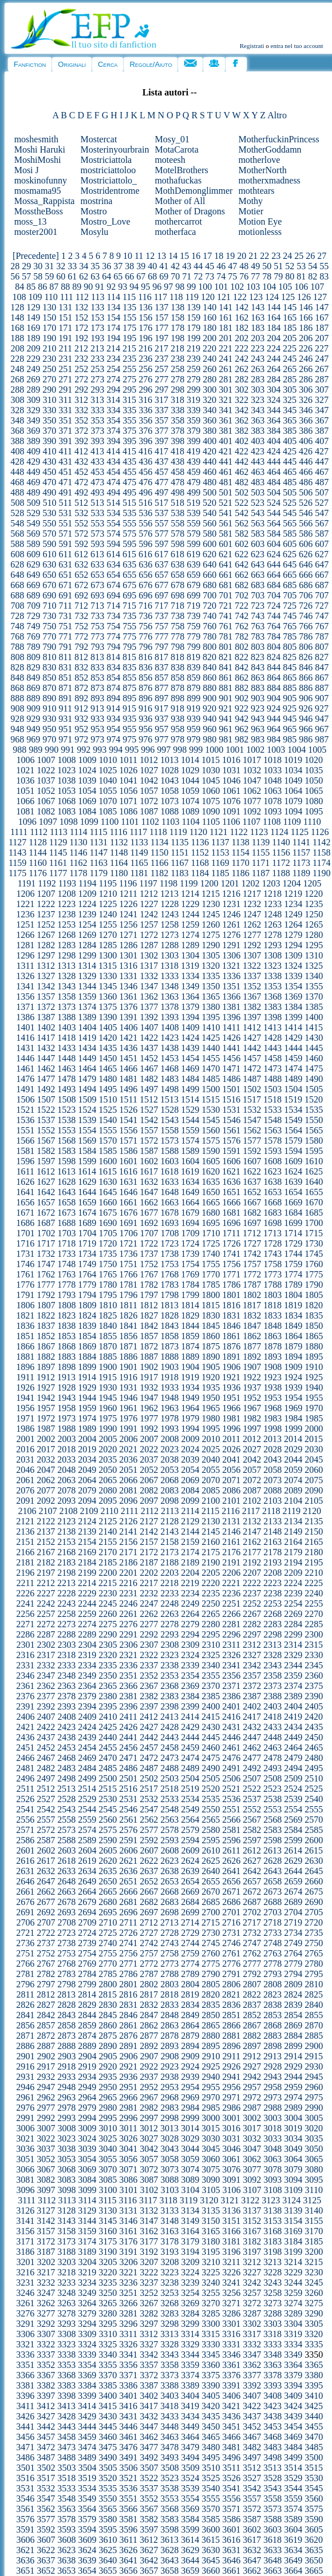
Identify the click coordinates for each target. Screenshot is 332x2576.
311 (65, 400)
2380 (107, 1696)
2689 (293, 1902)
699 (193, 595)
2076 (25, 1490)
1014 (190, 760)
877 (161, 688)
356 (145, 420)
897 (161, 698)
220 (209, 348)
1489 (293, 1079)
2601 (25, 1850)
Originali (72, 64)
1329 (87, 976)
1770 (210, 1274)
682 (241, 585)
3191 (128, 2252)
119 (192, 297)
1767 (149, 1274)
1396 (231, 1017)
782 (241, 636)
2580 (210, 1830)
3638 (66, 2560)
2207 (252, 1572)
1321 (231, 966)
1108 (271, 821)
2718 (272, 1922)
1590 (210, 1151)
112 (82, 297)
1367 (252, 996)
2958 (272, 2087)
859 (193, 677)
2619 (87, 1861)
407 (322, 441)
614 (113, 554)
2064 (87, 1480)
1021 (25, 770)
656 (145, 575)
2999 (190, 2118)
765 (290, 626)
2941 (231, 2077)
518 (177, 503)
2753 (66, 1953)
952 (81, 729)
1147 (99, 852)
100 (205, 286)
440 (209, 461)
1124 (279, 832)
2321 (128, 1655)
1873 (169, 1346)
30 (37, 266)
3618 (272, 2540)
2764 (293, 1953)
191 (65, 338)
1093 (272, 811)
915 (129, 708)
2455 (107, 1747)
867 (322, 677)
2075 (314, 1480)
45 (209, 266)
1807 (46, 1305)
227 (322, 348)
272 (81, 379)
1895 (314, 1356)
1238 (66, 914)
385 (290, 431)
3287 (252, 2313)
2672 (252, 1891)
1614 (87, 1171)
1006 (25, 760)
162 (241, 317)
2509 (293, 1778)
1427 (252, 1038)
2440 (107, 1737)
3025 (107, 2138)
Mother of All (180, 201)
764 (273, 626)
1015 (210, 760)
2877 (149, 2035)
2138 (66, 1531)
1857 (149, 1336)
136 (145, 307)
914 (113, 708)
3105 (210, 2190)
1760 (314, 1264)
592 (81, 544)
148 (17, 317)
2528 (66, 1799)
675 (129, 585)
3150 (210, 2221)
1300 (107, 955)
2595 (210, 1840)
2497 (46, 1778)
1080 (314, 801)
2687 (252, 1902)
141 (225, 307)
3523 (169, 2478)
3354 (87, 2365)
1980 (210, 1418)
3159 (87, 2231)
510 (49, 503)
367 (322, 420)
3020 (314, 2128)
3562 (46, 2509)
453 (97, 472)
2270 (314, 1614)
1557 (149, 1130)
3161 (128, 2231)
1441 (231, 1048)
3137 (252, 2210)
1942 (46, 1398)
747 (322, 616)
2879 (190, 2035)
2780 (314, 1963)
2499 (87, 1778)
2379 (87, 1696)
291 (65, 389)
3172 (46, 2241)
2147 (252, 1531)
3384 (87, 2385)
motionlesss (260, 232)
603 (257, 544)
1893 (272, 1356)
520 (209, 503)
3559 (293, 2498)
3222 (149, 2272)
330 (49, 410)
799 (193, 647)
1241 (128, 914)
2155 (107, 1542)
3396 (25, 2396)
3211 (231, 2262)
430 (49, 461)
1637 (252, 1182)
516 (145, 503)
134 (113, 307)
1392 (149, 1017)
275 (129, 379)
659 (193, 575)
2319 (87, 1655)
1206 (25, 893)
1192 (47, 883)
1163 (99, 863)
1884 (87, 1356)
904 (273, 698)
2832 (149, 2005)
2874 (87, 2035)
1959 (87, 1408)
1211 (128, 893)
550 (49, 523)
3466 (231, 2437)
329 (33, 410)
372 (81, 431)
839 (193, 667)
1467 (149, 1068)
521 (225, 503)
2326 (231, 1655)
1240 (107, 914)
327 (322, 400)
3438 (272, 2416)
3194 (190, 2252)
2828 (66, 2005)
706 (306, 595)
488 (17, 492)
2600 (314, 1840)
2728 (169, 1933)
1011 (128, 760)
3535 (107, 2488)
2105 (314, 1500)
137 (161, 307)
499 (193, 492)
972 (81, 739)
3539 (190, 2488)
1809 (87, 1305)
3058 (169, 2159)
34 (83, 266)
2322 (149, 1655)
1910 (314, 1367)
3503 (66, 2468)
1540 (107, 1120)
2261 (128, 1614)
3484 (293, 2447)
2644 (293, 1871)
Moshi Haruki (39, 149)
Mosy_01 (172, 139)
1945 (107, 1398)
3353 (66, 2365)
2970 (210, 2097)
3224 (190, 2272)
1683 (272, 1212)
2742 (149, 1943)
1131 (99, 842)
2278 (169, 1624)
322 (241, 400)
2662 (46, 1891)
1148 (119, 852)
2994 (87, 2118)
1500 (210, 1089)
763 (257, 626)
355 (129, 420)
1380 (210, 1007)
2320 (107, 1655)
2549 (190, 1809)
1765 (107, 1274)
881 (225, 688)
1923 (272, 1377)
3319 (293, 2334)
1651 (231, 1192)
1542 (149, 1120)
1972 (46, 1418)
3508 (169, 2468)
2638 (169, 1871)
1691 (128, 1223)
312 (81, 400)
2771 (128, 1963)
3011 (128, 2128)
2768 (66, 1963)
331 (65, 410)
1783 (169, 1284)
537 (161, 513)
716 (145, 605)
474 (113, 482)
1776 (25, 1284)
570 (49, 533)
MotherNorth (262, 170)
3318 (272, 2334)
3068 (66, 2169)
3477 (149, 2447)
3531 (25, 2488)
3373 (169, 2375)
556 (145, 523)
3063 (272, 2159)
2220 (210, 1583)
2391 (25, 1706)
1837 (46, 1326)
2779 (293, 1963)
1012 (149, 760)
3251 (128, 2293)
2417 (252, 1717)
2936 (128, 2077)
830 (49, 667)
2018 (66, 1449)
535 (129, 513)
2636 (128, 1871)
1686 (25, 1223)
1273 (169, 935)
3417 (149, 2406)
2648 (66, 1881)
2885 (314, 2035)
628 (17, 564)
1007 (46, 760)
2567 (252, 1819)
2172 (149, 1552)
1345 (107, 986)
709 (33, 605)
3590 (314, 2519)
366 (306, 420)
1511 (128, 1099)
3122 (250, 2200)
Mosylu (94, 232)
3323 (66, 2344)
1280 (314, 935)
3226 (231, 2272)
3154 (293, 2221)
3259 (293, 2293)
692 (81, 595)
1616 (128, 1171)
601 (225, 544)
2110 (109, 1511)
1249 (293, 914)
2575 (107, 1830)
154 (113, 317)
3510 (210, 2468)
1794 (87, 1295)
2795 (314, 1974)
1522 (46, 1110)
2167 (46, 1552)
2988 (272, 2107)
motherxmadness (269, 180)
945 (290, 719)
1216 (231, 893)
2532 (149, 1799)
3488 (66, 2457)
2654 (190, 1881)
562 (241, 523)
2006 (128, 1439)
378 (177, 431)
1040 (107, 780)
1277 (252, 935)
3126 (25, 2210)
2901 (25, 2056)
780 (209, 636)
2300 (314, 1634)
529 (33, 513)
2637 (149, 1871)
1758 (272, 1264)
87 (53, 286)
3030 (210, 2138)
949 (33, 729)
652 (81, 575)
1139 (261, 842)
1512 (149, 1099)
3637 (46, 2560)
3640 (107, 2560)
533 (97, 513)
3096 (25, 2190)
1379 (190, 1007)
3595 (107, 2529)
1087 (149, 811)
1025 (107, 770)
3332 (252, 2344)
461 (225, 472)
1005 (317, 749)
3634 (293, 2550)
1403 (66, 1027)
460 (209, 472)
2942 (252, 2077)
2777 (252, 1963)
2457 (149, 1747)
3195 (210, 2252)
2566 (231, 1819)
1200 (209, 883)
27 (321, 256)
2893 (169, 2046)
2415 (210, 1717)
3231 (25, 2282)
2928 (272, 2066)
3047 (252, 2149)
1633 (169, 1182)
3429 (87, 2416)
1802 (252, 1295)
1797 (149, 1295)
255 (129, 369)
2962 (46, 2097)
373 (97, 431)
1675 (107, 1212)
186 (306, 328)
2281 (231, 1624)
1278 (272, 935)
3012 (149, 2128)
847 (322, 667)
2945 (314, 2077)
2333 (66, 1665)
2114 (190, 1511)
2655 (210, 1881)
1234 (293, 904)
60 (60, 276)
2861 (128, 2025)
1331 (128, 976)
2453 (66, 1747)
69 (163, 276)
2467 (46, 1758)
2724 (87, 1933)
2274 (87, 1624)
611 (65, 554)
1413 (272, 1027)
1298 (66, 955)
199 (193, 338)
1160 (37, 863)
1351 (231, 986)
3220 (107, 2272)
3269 (190, 2303)
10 (127, 256)
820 (209, 657)
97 (168, 286)
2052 (149, 1470)
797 (161, 647)
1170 (240, 863)
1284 (87, 945)
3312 (149, 2334)
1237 (46, 914)
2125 (107, 1521)
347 (322, 410)
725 (290, 605)
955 (129, 729)
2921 (128, 2066)
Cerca (107, 64)
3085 (107, 2179)
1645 (107, 1192)
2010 (210, 1439)
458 (177, 472)
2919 (87, 2066)
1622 (252, 1171)
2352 (149, 1675)
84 (19, 286)
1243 (169, 914)
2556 (25, 1819)
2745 (210, 1943)
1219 (293, 893)
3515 (314, 2468)
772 (81, 636)
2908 (169, 2056)
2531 (128, 1799)
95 (145, 286)
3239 (190, 2282)
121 (224, 297)
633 (97, 564)
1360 (107, 996)
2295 (210, 1634)
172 (81, 328)
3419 (190, 2406)
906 (306, 698)
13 (161, 256)
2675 (314, 1891)
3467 (252, 2437)
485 (290, 482)
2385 (210, 1696)
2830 (107, 2005)
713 (97, 605)
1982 (252, 1418)
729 (33, 616)
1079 (293, 801)
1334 (190, 976)
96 (156, 286)
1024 (87, 770)
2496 (25, 1778)
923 (257, 708)
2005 (107, 1439)
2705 (314, 1912)
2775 (210, 1963)
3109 (293, 2190)
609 (33, 554)
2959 (293, 2087)
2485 (107, 1768)
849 (33, 677)
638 (177, 564)
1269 (87, 935)
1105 (211, 821)
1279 (293, 935)
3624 (87, 2550)
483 (257, 482)
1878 (272, 1346)
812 (81, 657)
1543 (169, 1120)
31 (49, 266)
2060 (314, 1470)
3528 (272, 2478)
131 (65, 307)
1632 (149, 1182)
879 (193, 688)
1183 (179, 873)
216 (145, 348)
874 (113, 688)
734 (113, 616)
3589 (293, 2519)
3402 (149, 2396)
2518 (169, 1789)
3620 (314, 2540)
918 (177, 708)
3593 (66, 2529)
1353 (272, 986)
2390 (314, 1696)
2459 (190, 1747)
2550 (210, 1809)
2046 (25, 1470)
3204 (87, 2262)
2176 (231, 1552)
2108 (68, 1511)
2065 (107, 1480)
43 (186, 266)
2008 (169, 1439)
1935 (210, 1387)
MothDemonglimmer (193, 190)
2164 (293, 1542)
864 (273, 677)
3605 (314, 2529)
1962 (149, 1408)
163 (257, 317)
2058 (272, 1470)
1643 (66, 1192)
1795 (107, 1295)
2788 (169, 1974)
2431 (231, 1727)
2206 (231, 1572)
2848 (169, 2015)
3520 (107, 2478)
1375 (107, 1007)
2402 (252, 1706)
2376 (25, 1696)
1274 (190, 935)
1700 (314, 1223)
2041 (231, 1459)
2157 (149, 1542)
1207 (46, 893)
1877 (252, 1346)
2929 (293, 2066)
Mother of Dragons (190, 211)
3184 (293, 2241)
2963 (66, 2097)
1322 (252, 966)
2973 (272, 2097)
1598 (66, 1161)
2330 (314, 1655)
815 (129, 657)
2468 (66, 1758)
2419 (293, 1717)
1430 (314, 1038)
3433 (169, 2416)
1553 (66, 1130)
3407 (252, 2396)
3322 (46, 2344)
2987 (252, 2107)
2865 (210, 2025)
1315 (107, 966)
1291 (231, 945)
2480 (314, 1758)
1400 (314, 1017)
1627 (46, 1182)
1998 (272, 1428)
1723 (169, 1243)
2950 (107, 2087)
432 (81, 461)
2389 (293, 1696)
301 (225, 389)
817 (161, 657)
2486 (128, 1768)
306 (306, 389)
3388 (169, 2385)
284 (273, 379)
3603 (272, 2529)
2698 (169, 1912)
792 (81, 647)
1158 (321, 852)
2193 (272, 1562)
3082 (46, 2179)
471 (65, 482)
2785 (107, 1974)
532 (81, 513)
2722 (46, 1933)
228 (17, 359)
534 (113, 513)
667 (322, 575)
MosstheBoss (38, 211)
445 (290, 461)
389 (33, 441)
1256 (128, 924)
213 (97, 348)
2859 (87, 2025)
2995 (107, 2118)
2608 (169, 1850)
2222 (252, 1583)
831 (65, 667)
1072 (149, 801)
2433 (272, 1727)
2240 (314, 1593)
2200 (107, 1572)
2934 (87, 2077)
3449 (190, 2426)
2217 (149, 1583)
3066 (25, 2169)
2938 (169, 2077)
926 (306, 708)
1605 (210, 1161)
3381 (25, 2385)
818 (177, 657)
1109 (292, 821)
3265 (107, 2303)
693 (97, 595)
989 (35, 749)
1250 (314, 914)
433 (97, 461)
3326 (128, 2344)
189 (33, 338)
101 (221, 286)
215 (129, 348)
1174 (321, 863)
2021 (128, 1449)
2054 (190, 1470)
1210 (107, 893)
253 (97, 369)
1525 (107, 1110)
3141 (25, 2221)
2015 (314, 1439)
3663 (272, 2570)
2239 (293, 1593)
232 (81, 359)
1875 (210, 1346)
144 (273, 307)
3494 (190, 2457)
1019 (293, 760)
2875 (107, 2035)
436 (145, 461)
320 (209, 400)
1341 (25, 986)
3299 (190, 2324)
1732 (46, 1254)
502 (241, 492)
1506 (25, 1099)
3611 (128, 2540)
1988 (66, 1428)
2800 (107, 1984)
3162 (149, 2231)
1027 (149, 770)
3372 (149, 2375)
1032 (252, 770)
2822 (252, 1994)
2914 (293, 2056)
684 (273, 585)
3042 (149, 2149)
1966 (231, 1408)
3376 (231, 2375)
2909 (190, 2056)
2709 (87, 1922)
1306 (231, 955)
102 (237, 286)
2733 (272, 1933)
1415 (314, 1027)
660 (209, 575)
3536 (128, 2488)
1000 (214, 749)
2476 (231, 1758)
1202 (251, 883)
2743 (169, 1943)
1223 (66, 904)
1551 (25, 1130)
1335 (210, 976)
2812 (46, 1994)
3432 (149, 2416)
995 (132, 749)
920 (209, 708)
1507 (46, 1099)
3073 (169, 2169)
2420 (314, 1717)
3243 (272, 2282)
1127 (17, 842)
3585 (210, 2519)
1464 (87, 1068)
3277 (46, 2313)
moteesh (170, 160)
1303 (169, 955)
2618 (66, 1861)
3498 (272, 2457)
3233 (66, 2282)
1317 (149, 966)
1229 (190, 904)
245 (290, 359)
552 (81, 523)
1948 (169, 1398)
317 (161, 400)
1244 (190, 914)
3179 (190, 2241)
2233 (169, 1593)
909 (33, 708)
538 (177, 513)
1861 (231, 1336)
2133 (272, 1521)
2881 (231, 2035)
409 (33, 451)
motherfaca (175, 232)
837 (161, 667)
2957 (252, 2087)
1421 (128, 1038)
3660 (210, 2570)
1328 (66, 976)
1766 (128, 1274)
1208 (66, 893)
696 (145, 595)
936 (145, 719)
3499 (293, 2457)
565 (290, 523)
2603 (66, 1850)
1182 (159, 873)
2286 (25, 1634)
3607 (46, 2540)
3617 (252, 2540)
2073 (272, 1480)
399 (193, 441)
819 (193, 657)
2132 (252, 1521)
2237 (252, 1593)
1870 (107, 1346)
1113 (59, 832)
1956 (25, 1408)
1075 (210, 801)
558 (177, 523)
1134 (159, 842)
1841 (128, 1326)
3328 (169, 2344)
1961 (128, 1408)
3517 (46, 2478)
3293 (66, 2324)
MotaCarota (176, 149)
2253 (272, 1603)
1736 (128, 1254)
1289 (190, 945)
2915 (314, 2056)
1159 (17, 863)
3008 (66, 2128)
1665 (210, 1202)
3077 (252, 2169)
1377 (149, 1007)
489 (33, 492)
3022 (46, 2138)
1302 (149, 955)
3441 (25, 2426)
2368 (169, 1686)
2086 (231, 1490)
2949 (87, 2087)
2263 (169, 1614)
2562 (149, 1819)
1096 (27, 821)
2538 (272, 1799)
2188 (169, 1562)
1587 (149, 1151)
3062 (252, 2159)
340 (209, 410)
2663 (66, 1891)
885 (290, 688)
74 (221, 276)
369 (33, 431)
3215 (314, 2262)
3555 (210, 2498)
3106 (231, 2190)
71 (186, 276)
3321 (25, 2344)
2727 (149, 1933)
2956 (231, 2087)
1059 (190, 791)
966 (306, 729)
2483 (66, 1768)
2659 (293, 1881)
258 (177, 369)
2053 (169, 1470)
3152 (252, 2221)
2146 (231, 1531)
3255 (210, 2293)
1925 (314, 1377)
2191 (231, 1562)
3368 (66, 2375)
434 (113, 461)
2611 (231, 1850)
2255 (314, 1603)
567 (322, 523)
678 (177, 585)
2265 (210, 1614)
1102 (150, 821)
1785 (210, 1284)
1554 (87, 1130)
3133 (169, 2210)
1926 (25, 1387)
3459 (87, 2437)
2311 (231, 1645)
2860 (107, 2025)
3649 (293, 2560)
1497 (149, 1089)
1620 (210, 1171)
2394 (87, 1706)
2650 (107, 1881)
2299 (293, 1634)
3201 (25, 2262)
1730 (314, 1243)
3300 (210, 2324)
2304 (87, 1645)
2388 (272, 1696)
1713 (272, 1233)
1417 (46, 1038)
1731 (25, 1254)
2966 (128, 2097)
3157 (46, 2231)
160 (209, 317)
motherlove (259, 160)
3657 (149, 2570)
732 (81, 616)
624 (273, 554)
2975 (314, 2097)
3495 (210, 2457)
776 (145, 636)
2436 (25, 1737)
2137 (46, 1531)
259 (193, 369)
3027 (149, 2138)
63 (95, 276)
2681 (128, 1902)
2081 (128, 1490)
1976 (128, 1418)
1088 (169, 811)
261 (225, 369)
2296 (231, 1634)
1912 (46, 1377)
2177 (252, 1552)
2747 (252, 1943)
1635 (210, 1182)
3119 (188, 2200)
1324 (293, 966)
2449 (293, 1737)
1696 (231, 1223)
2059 (293, 1470)
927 (322, 708)
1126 (320, 832)
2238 (272, 1593)
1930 (107, 1387)
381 (225, 431)
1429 (293, 1038)
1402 (46, 1027)
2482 (46, 1768)
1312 (46, 966)
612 (81, 554)
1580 (314, 1140)
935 (129, 719)
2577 (149, 1830)
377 (161, 431)
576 (145, 533)
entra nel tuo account (297, 45)
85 (30, 286)
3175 (107, 2241)
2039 (190, 1459)
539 (193, 513)
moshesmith (36, 139)
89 (76, 286)
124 (272, 297)
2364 (87, 1686)
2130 (210, 1521)
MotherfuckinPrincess (278, 139)
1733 (66, 1254)
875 (129, 688)
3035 (314, 2138)
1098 (69, 821)
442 (241, 461)
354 (113, 420)
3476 (128, 2447)
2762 (252, 1953)
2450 (314, 1737)
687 (322, 585)
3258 (272, 2293)
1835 (314, 1315)
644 (273, 564)
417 (161, 451)
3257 (252, 2293)
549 (33, 523)
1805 (314, 1295)
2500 (107, 1778)
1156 (281, 852)
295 (129, 389)
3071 (128, 2169)
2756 (128, 1953)
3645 (210, 2560)
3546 (25, 2498)
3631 (231, 2550)
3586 (231, 2519)
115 (129, 297)
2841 (25, 2015)
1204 (292, 883)
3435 (210, 2416)
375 (129, 431)
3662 (252, 2570)
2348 (66, 1675)
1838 (66, 1326)
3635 (314, 2550)
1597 (46, 1161)
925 (290, 708)
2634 (87, 1871)
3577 (46, 2519)
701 (225, 595)
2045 (314, 1459)
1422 (149, 1038)
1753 (169, 1264)
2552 (252, 1809)
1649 (190, 1192)
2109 (89, 1511)
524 (273, 503)
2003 (66, 1439)
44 (198, 266)
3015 (210, 2128)
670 (49, 585)
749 (33, 626)
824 (273, 657)
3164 (190, 2231)
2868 (272, 2025)
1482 (149, 1079)
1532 (252, 1110)
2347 (46, 1675)
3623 (66, 2550)
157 (161, 317)
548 (17, 523)
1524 (87, 1110)
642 (241, 564)
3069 (87, 2169)
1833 (272, 1315)
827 (322, 657)
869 (33, 688)
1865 (314, 1336)
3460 (107, 2437)
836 (145, 667)
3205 (107, 2262)
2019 (87, 1449)
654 (113, 575)
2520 (210, 1789)
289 (33, 389)
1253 (66, 924)
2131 (231, 1521)
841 (225, 667)
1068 (66, 801)
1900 (107, 1367)
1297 (46, 955)
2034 (87, 1459)
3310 (107, 2334)
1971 (25, 1418)
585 (290, 533)
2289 (87, 1634)
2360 (314, 1675)
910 (49, 708)
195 (129, 338)
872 (81, 688)
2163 (272, 1542)
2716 (231, 1922)
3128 (66, 2210)
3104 (190, 2190)
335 (129, 410)
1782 (149, 1284)
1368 (272, 996)
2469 (87, 1758)
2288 (66, 1634)
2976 (25, 2107)
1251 (25, 924)
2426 (128, 1727)
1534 (293, 1110)
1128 (37, 842)
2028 (272, 1449)
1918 (169, 1377)
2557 (46, 1819)
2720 (314, 1922)
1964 (190, 1408)
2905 (107, 2056)
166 (306, 317)
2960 (314, 2087)
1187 (261, 873)
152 (81, 317)
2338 (169, 1665)
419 (193, 451)
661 (225, 575)
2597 (252, 1840)
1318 (169, 966)
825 (290, 657)
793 (97, 647)
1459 (293, 1058)
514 (113, 503)
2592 (149, 1840)
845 (290, 667)
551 (65, 523)
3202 (46, 2262)
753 (97, 626)
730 (49, 616)
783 (257, 636)
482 (241, 482)
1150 (159, 852)
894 (113, 698)
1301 (128, 955)
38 (129, 266)
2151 (25, 1542)
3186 (25, 2252)
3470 (314, 2437)
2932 (46, 2077)
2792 (252, 1974)
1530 (210, 1110)
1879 (293, 1346)
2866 (231, 2025)
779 (193, 636)
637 (161, 564)
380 (209, 431)
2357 (252, 1675)
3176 (128, 2241)
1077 (252, 801)
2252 (252, 1603)
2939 (190, 2077)
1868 (66, 1346)
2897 (252, 2046)
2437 (46, 1737)
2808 (272, 1984)
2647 (46, 1881)
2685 (210, 1902)
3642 (149, 2560)
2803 (169, 1984)
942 (241, 719)
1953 (272, 1398)
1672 (46, 1212)
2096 (128, 1500)
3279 (87, 2313)
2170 (107, 1552)
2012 (252, 1439)
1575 (210, 1140)
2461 (231, 1747)
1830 (210, 1315)
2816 (128, 1994)
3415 (107, 2406)
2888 (66, 2046)
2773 (169, 1963)
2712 (149, 1922)
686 (306, 585)
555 (129, 523)
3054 (87, 2159)
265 (290, 369)
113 (97, 297)
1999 (293, 1428)
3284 (190, 2313)
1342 (46, 986)
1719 (87, 1243)
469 (33, 482)
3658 (169, 2570)
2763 (272, 1953)
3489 (87, 2457)
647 (322, 564)
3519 (87, 2478)
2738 (66, 1943)
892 (81, 698)
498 (177, 492)
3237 (149, 2282)
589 (33, 544)
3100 (107, 2190)
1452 (149, 1058)
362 (241, 420)
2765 (314, 1953)
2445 (210, 1737)
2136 (25, 1531)
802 (241, 647)
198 (177, 338)
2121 (25, 1521)
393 (97, 441)
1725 (210, 1243)
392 (81, 441)
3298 (169, 2324)
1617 (149, 1171)
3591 (25, 2529)
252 (81, 369)
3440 (314, 2416)
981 (225, 739)
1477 (46, 1079)
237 (161, 359)
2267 (252, 1614)
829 (33, 667)
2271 (25, 1624)
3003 (272, 2118)
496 (145, 492)
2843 (66, 2015)
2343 (272, 1665)
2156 (128, 1542)
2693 (66, 1912)
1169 (220, 863)
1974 (87, 1418)
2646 (25, 1881)
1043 (169, 780)
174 (113, 328)
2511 (25, 1789)
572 (81, 533)
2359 (293, 1675)
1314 (87, 966)
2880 (210, 2035)
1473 (272, 1068)
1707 (149, 1233)
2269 (293, 1614)
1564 (293, 1130)
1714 (293, 1233)
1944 (87, 1398)
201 (225, 338)
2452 (46, 1747)
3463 (169, 2437)
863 (257, 677)
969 (33, 739)
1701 (25, 1233)
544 (273, 513)
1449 (87, 1058)
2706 (25, 1922)
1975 (107, 1418)
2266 (231, 1614)
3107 (252, 2190)
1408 (169, 1027)
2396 (128, 1706)
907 (322, 698)
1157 (301, 852)
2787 (149, 1974)
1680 (210, 1212)
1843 (169, 1326)
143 (257, 307)
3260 (314, 2293)
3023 (66, 2138)
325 (290, 400)
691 (65, 595)
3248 (66, 2293)
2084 (190, 1490)
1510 (107, 1099)
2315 (314, 1645)
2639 (190, 1871)
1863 (272, 1336)
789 (33, 647)
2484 (87, 1768)
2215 (107, 1583)
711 (65, 605)
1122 (238, 832)
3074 (190, 2169)
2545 (107, 1809)
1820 (314, 1305)
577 (161, 533)
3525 (210, 2478)
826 (306, 657)
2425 (107, 1727)
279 (193, 379)
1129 (58, 842)
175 (129, 328)
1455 (210, 1058)
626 (306, 554)
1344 (87, 986)
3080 (314, 2169)
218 (177, 348)
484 (273, 482)
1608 (272, 1161)
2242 (46, 1603)
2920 (107, 2066)
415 (129, 451)
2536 (231, 1799)
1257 (149, 924)
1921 (231, 1377)
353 (97, 420)
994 (115, 749)
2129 (190, 1521)
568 (17, 533)
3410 (314, 2396)
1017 (252, 760)
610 (49, 554)
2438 (66, 1737)
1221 (25, 904)
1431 (25, 1048)
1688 (66, 1223)
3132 (149, 2210)
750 (49, 626)
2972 (252, 2097)
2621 (128, 1861)
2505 (210, 1778)
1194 (87, 883)
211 (65, 348)
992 (83, 749)
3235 (107, 2282)
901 (225, 698)
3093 (272, 2179)
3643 (169, 2560)
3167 (252, 2231)
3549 (87, 2498)
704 (273, 595)
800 (209, 647)
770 (49, 636)
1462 (46, 1068)
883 (257, 688)
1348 (169, 986)
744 (273, 616)
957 (161, 729)
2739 (87, 1943)
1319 (190, 966)
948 (17, 729)
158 (177, 317)
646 (306, 564)
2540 (314, 1799)
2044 (293, 1459)
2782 (46, 1974)
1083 (66, 811)
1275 (210, 935)
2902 (46, 2056)
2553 (272, 1809)
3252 (149, 2293)
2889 (87, 2046)
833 (97, 667)
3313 (169, 2334)
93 (122, 286)
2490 (210, 1768)
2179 (293, 1552)
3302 (252, 2324)
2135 (314, 1521)
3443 (66, 2426)
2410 (107, 1717)
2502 (149, 1778)
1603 (169, 1161)
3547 (46, 2498)
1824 (87, 1315)
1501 (231, 1089)
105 (285, 286)
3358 (169, 2365)
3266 (128, 2303)
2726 (128, 1933)
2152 (46, 1542)
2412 (149, 1717)
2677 (46, 1902)
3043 (169, 2149)
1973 (66, 1418)
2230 (107, 1593)
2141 (128, 1531)
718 (177, 605)
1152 (200, 852)
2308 (169, 1645)
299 (193, 389)
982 (241, 739)
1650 (210, 1192)
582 (241, 533)
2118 (271, 1511)
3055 (107, 2159)
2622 (149, 1861)
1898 (66, 1367)
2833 (169, 2005)
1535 (314, 1110)
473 (97, 482)
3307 (46, 2334)
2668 (169, 1891)
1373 (66, 1007)
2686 (231, 1902)
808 (17, 657)
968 (17, 739)
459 (193, 472)
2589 (87, 1840)
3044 (190, 2149)
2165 (314, 1542)
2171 (128, 1552)
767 (322, 626)
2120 (312, 1511)
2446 (231, 1737)
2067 (149, 1480)
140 (209, 307)
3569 (190, 2509)
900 (209, 698)
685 (290, 585)
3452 (252, 2426)
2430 (210, 1727)
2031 (25, 1459)
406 (306, 441)
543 (257, 513)
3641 (128, 2560)
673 (97, 585)
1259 (190, 924)
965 (290, 729)
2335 (107, 1665)
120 (208, 297)
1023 (66, 770)
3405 (210, 2396)
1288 (169, 945)
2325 (210, 1655)
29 (26, 266)
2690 (314, 1902)
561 (225, 523)
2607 (149, 1850)
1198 (168, 883)
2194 (293, 1562)
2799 (87, 1984)
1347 (149, 986)
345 (290, 410)
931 (65, 719)
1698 (272, 1223)
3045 (210, 2149)
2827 (46, 2005)
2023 (169, 1449)
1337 (252, 976)
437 (161, 461)
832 (81, 667)
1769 (190, 1274)
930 (49, 719)
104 (269, 286)
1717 (46, 1243)
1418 (66, 1038)
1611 (25, 1171)
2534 (190, 1799)
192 (81, 338)
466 (306, 472)
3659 (190, 2570)
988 (19, 749)
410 (49, 451)
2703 (272, 1912)
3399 (87, 2396)
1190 (321, 873)
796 (145, 647)
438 (177, 461)
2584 (293, 1830)
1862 (252, 1336)
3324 (87, 2344)
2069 (190, 1480)
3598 (169, 2529)
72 (198, 276)
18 (218, 256)
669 (33, 585)
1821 (25, 1315)
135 (129, 307)
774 (113, 636)
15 (184, 256)
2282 (252, 1624)
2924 (190, 2066)
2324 (190, 1655)
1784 (190, 1284)
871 (65, 688)
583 (257, 533)
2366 (128, 1686)
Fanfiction (30, 64)
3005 (314, 2118)
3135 (210, 2210)
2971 (231, 2097)
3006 (25, 2128)
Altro (277, 115)
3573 (272, 2509)
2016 (25, 1449)
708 (17, 605)
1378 (169, 1007)
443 (257, 461)
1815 (210, 1305)
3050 (314, 2149)
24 (287, 256)
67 (140, 276)
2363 (66, 1686)
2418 (272, 1717)
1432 (46, 1048)
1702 (46, 1233)
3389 (190, 2385)
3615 (210, 2540)
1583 (66, 1151)
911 (65, 708)
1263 (272, 924)
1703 (66, 1233)
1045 (210, 780)
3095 (314, 2179)
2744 (190, 1943)
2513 (66, 1789)
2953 (169, 2087)
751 (65, 626)
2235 (210, 1593)
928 (17, 719)
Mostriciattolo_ (108, 180)
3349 (293, 2354)
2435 (314, 1727)
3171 (25, 2241)
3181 (231, 2241)
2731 (231, 1933)
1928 (66, 1387)
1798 (169, 1295)
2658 (272, 1881)
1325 (314, 966)
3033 (272, 2138)
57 (26, 276)
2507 (252, 1778)
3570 (210, 2509)
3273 (272, 2303)
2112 (150, 1511)
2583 (272, 1830)
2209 (293, 1572)
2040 (210, 1459)
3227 (252, 2272)
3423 (272, 2406)
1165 (139, 863)
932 (81, 719)
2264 (190, 1614)
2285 (314, 1624)
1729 (293, 1243)
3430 (107, 2416)
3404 (190, 2396)
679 (193, 585)
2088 (272, 1490)
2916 (25, 2066)
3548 (66, 2498)
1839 (87, 1326)
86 (42, 286)
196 (145, 338)
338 (177, 410)
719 (193, 605)
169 (33, 328)
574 (113, 533)
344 (273, 410)
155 (129, 317)
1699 (293, 1223)
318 (177, 400)
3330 (210, 2344)
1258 (169, 924)
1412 (252, 1027)
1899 (87, 1367)
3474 (87, 2447)
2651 (128, 1881)
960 (209, 729)
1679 (190, 1212)
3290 (314, 2313)
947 (322, 719)
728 (17, 616)
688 (17, 595)
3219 (87, 2272)
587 (322, 533)
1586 (128, 1151)
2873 (66, 2035)
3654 (87, 2570)
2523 (272, 1789)
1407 (149, 1027)
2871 (25, 2035)
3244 (293, 2282)
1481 (128, 1079)
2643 (272, 1871)
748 (17, 626)
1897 (46, 1367)
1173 (301, 863)
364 (273, 420)
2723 (66, 1933)
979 (193, 739)
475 (129, 482)
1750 (107, 1264)
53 (301, 266)
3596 (128, 2529)
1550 (314, 1120)
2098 (169, 1500)
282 (241, 379)
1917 (149, 1377)
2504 (190, 1778)
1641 (25, 1192)
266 (306, 369)
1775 (314, 1274)
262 (241, 369)
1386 (25, 1017)
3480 (210, 2447)
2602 (46, 1850)
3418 (169, 2406)
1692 (149, 1223)
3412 (46, 2406)
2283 (272, 1624)
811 (65, 657)
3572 (252, 2509)
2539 (293, 1799)
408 (17, 451)
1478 (66, 1079)
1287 (149, 945)
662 (241, 575)
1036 (25, 780)
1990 (107, 1428)
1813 (169, 1305)
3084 (87, 2179)
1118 (158, 832)
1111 (18, 832)
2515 (107, 1789)
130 (49, 307)
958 (177, 729)
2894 (190, 2046)
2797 (46, 1984)
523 (257, 503)
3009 (87, 2128)
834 (113, 667)
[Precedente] (36, 256)
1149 (139, 852)
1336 (231, 976)
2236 (231, 1593)
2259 (87, 1614)
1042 (149, 780)
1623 (272, 1171)
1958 (66, 1408)
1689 (87, 1223)
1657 (46, 1202)
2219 (190, 1583)
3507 (149, 2468)
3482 (252, 2447)
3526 (231, 2478)
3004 (293, 2118)
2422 (46, 1727)
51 (278, 266)
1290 (210, 945)
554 (113, 523)
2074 (293, 1480)
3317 (252, 2334)
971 (65, 739)
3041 (128, 2149)
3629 (190, 2550)
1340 (314, 976)
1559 (190, 1130)
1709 (190, 1233)
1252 (46, 924)
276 (145, 379)
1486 (231, 1079)
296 (145, 389)
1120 (198, 832)
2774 (190, 1963)
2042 (252, 1459)
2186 (128, 1562)
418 (177, 451)
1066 (25, 801)
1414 (293, 1027)
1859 (190, 1336)
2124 (87, 1521)
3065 (314, 2159)
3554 (190, 2498)
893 (97, 698)
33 (72, 266)
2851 (231, 2015)
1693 (169, 1223)
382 (241, 431)
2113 (170, 1511)
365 (290, 420)
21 (253, 256)
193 (97, 338)
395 (129, 441)
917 (161, 708)
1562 (252, 1130)
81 (301, 276)
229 (33, 359)
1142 (321, 842)
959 (193, 729)
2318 (66, 1655)
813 (97, 657)
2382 (149, 1696)
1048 (272, 780)
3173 (66, 2241)
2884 (293, 2035)
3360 (210, 2365)
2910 (210, 2056)
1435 (107, 1048)
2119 (292, 1511)
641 (225, 564)
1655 (314, 1192)
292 (81, 389)
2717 (252, 1922)
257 (161, 369)
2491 (231, 1768)
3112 (47, 2200)
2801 (128, 1984)
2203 (169, 1572)
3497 (252, 2457)
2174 (190, 1552)
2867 (252, 2025)
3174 (87, 2241)
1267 (46, 935)
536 (145, 513)
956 (145, 729)
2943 (272, 2077)
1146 (78, 852)
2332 (46, 1665)
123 (256, 297)
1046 (231, 780)
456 (145, 472)
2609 (190, 1850)
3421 (231, 2406)
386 (306, 431)
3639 (87, 2560)
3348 (272, 2354)
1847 (252, 1326)
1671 (25, 1212)
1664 (190, 1202)
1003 (276, 749)
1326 (25, 976)
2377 (46, 1696)
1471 (231, 1068)
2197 (46, 1572)
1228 (169, 904)
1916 (128, 1377)
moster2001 (36, 232)
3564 (87, 2509)
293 (97, 389)
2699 (190, 1912)
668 (17, 585)
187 (322, 328)
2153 (66, 1542)
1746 (25, 1264)
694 (113, 595)
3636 (25, 2560)
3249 (87, 2293)
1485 (210, 1079)
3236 (128, 2282)
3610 (107, 2540)
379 (193, 431)
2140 (107, 1531)
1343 (66, 986)
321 (225, 400)
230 (49, 359)
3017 (252, 2128)
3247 (46, 2293)
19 (230, 256)
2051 (128, 1470)
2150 (314, 1531)
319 (193, 400)
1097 (48, 821)
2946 (25, 2087)
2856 (25, 2025)
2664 (87, 1891)
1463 (66, 1068)
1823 (66, 1315)
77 (255, 276)
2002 (46, 1439)
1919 (190, 1377)
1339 (293, 976)
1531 (231, 1110)
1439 (190, 1048)
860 (209, 677)
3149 (190, 2221)
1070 (107, 801)
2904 (87, 2056)
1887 (149, 1356)
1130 (78, 842)
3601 (231, 2529)
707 (322, 595)
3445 (107, 2426)
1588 (169, 1151)
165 (290, 317)
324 (273, 400)
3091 (231, 2179)
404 (273, 441)
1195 (107, 883)
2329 (293, 1655)
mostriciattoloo (108, 170)
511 (65, 503)
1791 (25, 1295)
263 (257, 369)
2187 (149, 1562)
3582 (149, 2519)
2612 (252, 1850)
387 (322, 431)
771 (65, 636)
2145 (210, 1531)
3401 (128, 2396)
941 (225, 719)
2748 (272, 1943)
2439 (87, 1737)
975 (129, 739)
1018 (272, 760)
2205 (210, 1572)
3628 (169, 2550)
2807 (252, 1984)
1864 (293, 1336)
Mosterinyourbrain (114, 149)
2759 (190, 1953)
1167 (179, 863)
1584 (87, 1151)
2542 (46, 1809)
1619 (190, 1171)
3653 (66, 2570)
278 (177, 379)
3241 (231, 2282)
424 (273, 451)
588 (17, 544)
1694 (190, 1223)
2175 (210, 1552)
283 (257, 379)
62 (83, 276)
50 (266, 266)
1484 (190, 1079)
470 (49, 482)
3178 (169, 2241)
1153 (220, 852)
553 (97, 523)
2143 (169, 1531)
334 (113, 410)
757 (161, 626)
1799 (190, 1295)
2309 (190, 1645)
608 (17, 554)
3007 (46, 2128)
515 (129, 503)
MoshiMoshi (37, 160)
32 (60, 266)
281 (225, 379)
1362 (149, 996)
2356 (231, 1675)
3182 (252, 2241)
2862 (149, 2025)
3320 (314, 2334)
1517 (252, 1099)
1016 (231, 760)
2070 (210, 1480)
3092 (252, 2179)
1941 (25, 1398)
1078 (272, 801)
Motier (250, 211)
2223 (272, 1583)
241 (225, 359)
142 (241, 307)
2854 (293, 2015)
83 (324, 276)
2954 (190, 2087)
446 (306, 461)
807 (322, 647)
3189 (87, 2252)
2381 (128, 1696)
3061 (231, 2159)
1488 (272, 1079)
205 (290, 338)
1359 (87, 996)
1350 (210, 986)
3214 (293, 2262)
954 (113, 729)
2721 (25, 1933)
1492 (46, 1089)
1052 (46, 791)
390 (49, 441)
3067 (46, 2169)
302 (241, 389)
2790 (210, 1974)
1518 (272, 1099)
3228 (272, 2272)
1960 (107, 1408)
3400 (107, 2396)
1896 (25, 1367)
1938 (272, 1387)
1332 (149, 976)
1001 (235, 749)
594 (113, 544)
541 (225, 513)
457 (161, 472)
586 (306, 533)
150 (49, 317)
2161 (231, 1542)
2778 (272, 1963)
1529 (190, 1110)
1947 (149, 1398)
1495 (107, 1089)
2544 (87, 1809)
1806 (25, 1305)
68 (152, 276)
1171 (261, 863)
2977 (46, 2107)
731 (65, 616)
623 (257, 554)
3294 (87, 2324)
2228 (66, 1593)
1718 (66, 1243)
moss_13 (30, 221)
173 (97, 328)
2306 (128, 1645)
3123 (271, 2200)
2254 (293, 1603)
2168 (66, 1552)
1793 (66, 1295)
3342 (149, 2354)
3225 (210, 2272)
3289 (293, 2313)
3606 (25, 2540)
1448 (66, 1058)
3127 (46, 2210)
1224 (87, 904)
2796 (25, 1984)
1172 (281, 863)
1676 (128, 1212)
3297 (149, 2324)
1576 (231, 1140)
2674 (293, 1891)
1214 (190, 893)
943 (257, 719)
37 (117, 266)
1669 (293, 1202)
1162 (78, 863)
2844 (87, 2015)
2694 (87, 1912)
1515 (210, 1099)
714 (113, 605)
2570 (314, 1819)
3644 (190, 2560)
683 (257, 585)
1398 (272, 1017)
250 (49, 369)
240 (209, 359)
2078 (66, 1490)
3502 (46, 2468)
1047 (252, 780)
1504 (293, 1089)
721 (225, 605)
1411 (231, 1027)
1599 (87, 1161)
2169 (87, 1552)
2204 (190, 1572)
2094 (87, 1500)
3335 (314, 2344)
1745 (314, 1254)
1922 (252, 1377)
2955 (210, 2087)
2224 (293, 1583)
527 (322, 503)
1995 (210, 1428)
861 (225, 677)
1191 (26, 883)
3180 (210, 2241)
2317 (46, 1655)
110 (50, 297)
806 (306, 647)
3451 (231, 2426)
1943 (66, 1398)
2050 (107, 1470)
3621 (25, 2550)
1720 (107, 1243)
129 (33, 307)
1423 (169, 1038)
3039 (87, 2149)
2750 (314, 1943)
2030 (314, 1449)
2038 (169, 1459)
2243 (66, 1603)
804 (273, 647)
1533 (272, 1110)
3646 (231, 2560)
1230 (210, 904)
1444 (293, 1048)
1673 (66, 1212)
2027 (252, 1449)
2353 (169, 1675)
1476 (25, 1079)
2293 (169, 1634)
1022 (46, 770)
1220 (314, 893)
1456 (231, 1058)
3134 (190, 2210)
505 (290, 492)
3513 (272, 2468)
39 (140, 266)
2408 (66, 1717)
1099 (89, 821)
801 (225, 647)
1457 (252, 1058)
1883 (66, 1356)
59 (49, 276)
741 (225, 616)
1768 (169, 1274)
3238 (169, 2282)
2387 (252, 1696)
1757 (252, 1264)
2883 (272, 2035)
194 (113, 338)
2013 (272, 1439)
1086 (128, 811)
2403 (272, 1706)
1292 (252, 945)
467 (322, 472)
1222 (46, 904)
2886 (25, 2046)
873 (97, 688)
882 (241, 688)
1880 (314, 1346)
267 (322, 369)
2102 (252, 1500)
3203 (66, 2262)
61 (72, 276)
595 (129, 544)
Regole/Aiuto (150, 64)
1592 (252, 1151)
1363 (169, 996)
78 (266, 276)
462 (241, 472)
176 (145, 328)
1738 (169, 1254)
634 (113, 564)
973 (97, 739)
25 (298, 256)
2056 (231, 1470)
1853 (66, 1336)
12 (150, 256)
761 (225, 626)
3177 (149, 2241)
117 (160, 297)
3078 (272, 2169)
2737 (46, 1943)
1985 (314, 1418)
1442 (252, 1048)
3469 (293, 2437)
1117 (138, 832)
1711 (231, 1233)
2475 (210, 1758)
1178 (78, 873)
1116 (118, 832)
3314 (190, 2334)
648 (17, 575)
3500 (314, 2457)
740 (209, 616)
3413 (66, 2406)
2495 (314, 1768)
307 (322, 389)
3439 (293, 2416)
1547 (252, 1120)
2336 (128, 1665)
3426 (25, 2416)
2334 (87, 1665)
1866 (25, 1346)
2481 (25, 1768)
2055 (210, 1470)
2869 (293, 2025)
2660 (314, 1881)
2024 (190, 1449)
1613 (66, 1171)
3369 (87, 2375)
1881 (25, 1356)
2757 (149, 1953)
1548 (272, 1120)
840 (209, 667)
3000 (210, 2118)
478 (177, 482)
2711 (128, 1922)
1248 (272, 914)
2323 (169, 1655)
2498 (66, 1778)
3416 (128, 2406)
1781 (128, 1284)
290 (49, 389)
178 (177, 328)
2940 (210, 2077)
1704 (87, 1233)
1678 (169, 1212)
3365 (314, 2365)
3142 (46, 2221)
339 (193, 410)
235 (129, 359)
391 (65, 441)
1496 (128, 1089)
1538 (66, 1120)
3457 (46, 2437)
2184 (87, 1562)
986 (306, 739)
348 (17, 420)
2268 (272, 1614)
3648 (272, 2560)
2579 (190, 1830)
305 (290, 389)
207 (322, 338)
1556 (128, 1130)
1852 (46, 1336)
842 (241, 667)
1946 (128, 1398)
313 (97, 400)
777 (161, 636)
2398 (169, 1706)
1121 (218, 832)
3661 (231, 2570)
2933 (66, 2077)
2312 (252, 1645)
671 (65, 585)
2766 (25, 1963)
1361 (128, 996)
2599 (293, 1840)
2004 (87, 1439)
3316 (231, 2334)
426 (306, 451)
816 (145, 657)
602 (241, 544)
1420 (107, 1038)
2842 (46, 2015)
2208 (272, 1572)
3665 (314, 2570)
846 (306, 667)
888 (17, 698)
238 (177, 359)
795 (129, 647)
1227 (149, 904)
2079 (87, 1490)
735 (129, 616)
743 (257, 616)
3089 (190, 2179)
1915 (107, 1377)
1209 (87, 893)
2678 (66, 1902)
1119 (178, 832)
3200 (314, 2252)
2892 (149, 2046)
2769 (87, 1963)
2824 (293, 1994)
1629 (87, 1182)
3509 (190, 2468)
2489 (190, 1768)
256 (145, 369)
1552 (46, 1130)
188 (17, 338)
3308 (66, 2334)
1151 (179, 852)
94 (134, 286)
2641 (231, 1871)
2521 (231, 1789)
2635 (107, 1871)
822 (241, 657)
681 (225, 585)
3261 (25, 2303)
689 (33, 595)
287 (322, 379)
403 (257, 441)
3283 (169, 2313)
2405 (314, 1706)
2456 (128, 1747)
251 (65, 369)
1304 (190, 955)
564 (273, 523)
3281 (128, 2313)
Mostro (93, 211)
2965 (107, 2097)
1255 (107, 924)
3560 (314, 2498)
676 (145, 585)
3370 (107, 2375)
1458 (272, 1058)
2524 (293, 1789)
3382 (46, 2385)
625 (290, 554)
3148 (169, 2221)
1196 (128, 883)
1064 (293, 791)
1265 (314, 924)
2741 (128, 1943)
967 (322, 729)
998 (180, 749)
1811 (128, 1305)
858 (177, 677)
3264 (87, 2303)
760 (209, 626)
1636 (231, 1182)
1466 (128, 1068)
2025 (210, 1449)
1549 (293, 1120)
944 (273, 719)
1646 (128, 1192)
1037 (46, 780)
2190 (210, 1562)
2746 (231, 1943)
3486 (25, 2457)
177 (161, 328)
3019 (293, 2128)
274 (113, 379)
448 (17, 472)
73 (209, 276)
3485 (314, 2447)
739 (193, 616)
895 (129, 698)
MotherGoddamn (269, 149)
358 (177, 420)
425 (290, 451)
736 (145, 616)
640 (209, 564)
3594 (87, 2529)
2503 (169, 1778)
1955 (314, 1398)
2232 (149, 1593)
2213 (66, 1583)
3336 (25, 2354)
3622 (46, 2550)
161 (225, 317)
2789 (190, 1974)
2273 (66, 1624)
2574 (87, 1830)
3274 (293, 2303)
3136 (231, 2210)
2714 (190, 1922)
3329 (190, 2344)
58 (37, 276)
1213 (169, 893)
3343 (169, 2354)
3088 (169, 2179)
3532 (46, 2488)
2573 (66, 1830)
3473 (66, 2447)
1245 (210, 914)
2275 (107, 1624)
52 (289, 266)
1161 (58, 863)
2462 (252, 1747)
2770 (107, 1963)
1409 (190, 1027)
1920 (210, 1377)
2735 (314, 1933)
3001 (231, 2118)
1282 (46, 945)
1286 (128, 945)
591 (65, 544)
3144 (87, 2221)
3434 (190, 2416)
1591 (231, 1151)
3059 (190, 2159)
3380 (314, 2375)
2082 (149, 1490)
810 (49, 657)
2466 (25, 1758)
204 (273, 338)
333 (97, 410)
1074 (190, 801)
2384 (190, 1696)
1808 (66, 1305)
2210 (314, 1572)
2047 (46, 1470)
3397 (46, 2396)
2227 (46, 1593)
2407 (46, 1717)
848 (17, 677)
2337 (149, 1665)
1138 (240, 842)
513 (97, 503)
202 (241, 338)
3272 (252, 2303)
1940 (314, 1387)
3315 (210, 2334)
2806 (231, 1984)
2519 (190, 1789)
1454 (190, 1058)
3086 (128, 2179)
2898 (272, 2046)
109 (35, 297)
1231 (231, 904)
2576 (128, 1830)
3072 (149, 2169)
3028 (169, 2138)
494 (113, 492)
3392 (252, 2385)
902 (241, 698)
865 (290, 677)
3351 (25, 2365)
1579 (293, 1140)
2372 (252, 1686)
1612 (46, 1171)
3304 (293, 2324)
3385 (107, 2385)
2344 (293, 1665)
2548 (169, 1809)
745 (290, 616)
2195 (314, 1562)
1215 (210, 893)
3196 (231, 2252)
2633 (66, 1871)
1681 (231, 1212)
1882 (46, 1356)
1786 (231, 1284)
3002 (252, 2118)
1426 (231, 1038)
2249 (190, 1603)
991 (67, 749)
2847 (149, 2015)
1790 (314, 1284)
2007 (149, 1439)
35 (95, 266)
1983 (272, 1418)
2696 (128, 1912)
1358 (66, 996)
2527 (46, 1799)
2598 (272, 1840)
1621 (231, 1171)
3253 (169, 2293)
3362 (252, 2365)
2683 (169, 1902)
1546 (231, 1120)
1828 (169, 1315)
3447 (149, 2426)
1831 (231, 1315)
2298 (272, 1634)
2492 (252, 1768)
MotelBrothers (181, 170)
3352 (46, 2365)
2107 (47, 1511)
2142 (149, 1531)
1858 (169, 1336)
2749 (293, 1943)
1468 (169, 1068)
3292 (46, 2324)
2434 (293, 1727)
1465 (107, 1068)
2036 (128, 1459)
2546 (128, 1809)
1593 (272, 1151)
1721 (128, 1243)
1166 (159, 863)
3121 (229, 2200)
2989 (293, 2107)
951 (65, 729)
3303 (272, 2324)
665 (290, 575)
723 (257, 605)
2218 (169, 1583)
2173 (169, 1552)
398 (177, 441)
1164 (119, 863)
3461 (128, 2437)
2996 (128, 2118)
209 (33, 348)
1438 (169, 1048)
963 (257, 729)
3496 (231, 2457)
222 (241, 348)
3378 (272, 2375)
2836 (231, 2005)
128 (17, 307)
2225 (314, 1583)
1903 (169, 1367)
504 (273, 492)
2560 (107, 1819)
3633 (272, 2550)
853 (97, 677)
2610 (210, 1850)
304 (273, 389)
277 (161, 379)
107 (317, 286)
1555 (107, 1130)
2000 (314, 1428)
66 (129, 276)
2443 (169, 1737)
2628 (272, 1861)
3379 (293, 2375)
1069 (87, 801)
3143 (66, 2221)
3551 (128, 2498)
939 (193, 719)
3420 (210, 2406)
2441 (128, 1737)
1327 (46, 976)
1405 (107, 1027)
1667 (252, 1202)
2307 (149, 1645)
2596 (231, 1840)
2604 (87, 1850)
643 (257, 564)
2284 (293, 1624)
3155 (314, 2221)
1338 (272, 976)
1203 (271, 883)
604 (273, 544)
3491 (128, 2457)
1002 (255, 749)
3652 (46, 2570)
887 (322, 688)
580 (209, 533)
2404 (293, 1706)
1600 (107, 1161)
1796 (128, 1295)
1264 (293, 924)
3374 (190, 2375)
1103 (170, 821)
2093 (66, 1500)
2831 (128, 2005)
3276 (25, 2313)
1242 (149, 914)
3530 (314, 2478)
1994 (190, 1428)
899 (193, 698)
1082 (46, 811)
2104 (293, 1500)
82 (312, 276)
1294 (293, 945)
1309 (293, 955)
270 (49, 379)
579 (193, 533)
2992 (46, 2118)
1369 (293, 996)
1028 (169, 770)
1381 (231, 1007)
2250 (210, 1603)
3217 (46, 2272)
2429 (190, 1727)
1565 (314, 1130)
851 (65, 677)
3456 (25, 2437)
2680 (107, 1902)
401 (225, 441)
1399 (293, 1017)
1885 (107, 1356)
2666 (128, 1891)
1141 (301, 842)
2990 (314, 2107)
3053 (66, 2159)
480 (209, 482)
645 (290, 564)
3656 (128, 2570)
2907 (149, 2056)
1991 (128, 1428)
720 (209, 605)
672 (81, 585)
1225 (107, 904)
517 (161, 503)
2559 (87, 1819)
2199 (87, 1572)
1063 (272, 791)
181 (225, 328)
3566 (128, 2509)
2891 (128, 2046)
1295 (314, 945)
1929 (87, 1387)
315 (129, 400)
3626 (128, 2550)
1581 (25, 1151)
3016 (231, 2128)
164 (273, 317)
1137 (220, 842)
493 (97, 492)
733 (97, 616)
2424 (87, 1727)
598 (177, 544)
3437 (252, 2416)
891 (65, 698)
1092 (252, 811)
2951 (128, 2087)
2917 (46, 2066)
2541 (25, 1809)
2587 (46, 1840)
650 (49, 575)
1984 (293, 1418)
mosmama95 (37, 190)
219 (193, 348)
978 (177, 739)
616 (145, 554)
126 (304, 297)
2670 (210, 1891)
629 (33, 564)
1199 (188, 883)
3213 (272, 2262)
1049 (293, 780)
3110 (313, 2190)
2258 (66, 1614)
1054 (87, 791)
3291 (25, 2324)
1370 (314, 996)
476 (145, 482)
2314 (293, 1645)
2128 (169, 1521)
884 (273, 688)
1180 (119, 873)
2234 (190, 1593)
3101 (128, 2190)
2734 (293, 1933)
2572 (46, 1830)
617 (161, 554)
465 (290, 472)
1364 (190, 996)
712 (81, 605)
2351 (128, 1675)
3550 (107, 2498)
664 (273, 575)
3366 (25, 2375)
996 (148, 749)
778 (177, 636)
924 (273, 708)
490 (49, 492)
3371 (128, 2375)
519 (193, 503)
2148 (272, 1531)
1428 (272, 1038)
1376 (128, 1007)
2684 (190, 1902)
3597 (149, 2529)
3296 (128, 2324)
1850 (314, 1326)
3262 (46, 2303)
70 (175, 276)
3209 (190, 2262)
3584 (190, 2519)
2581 (231, 1830)
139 (193, 307)
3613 (169, 2540)
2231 (128, 1593)
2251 (231, 1603)
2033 (66, 1459)
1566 (25, 1140)
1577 (252, 1140)
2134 (293, 1521)
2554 (293, 1809)
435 (129, 461)
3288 (272, 2313)
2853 (272, 2015)
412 (81, 451)
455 (129, 472)
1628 (66, 1182)
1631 (128, 1182)
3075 (210, 2169)
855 (129, 677)
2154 (87, 1542)
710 (49, 605)
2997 (149, 2118)
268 (17, 379)
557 (161, 523)
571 (65, 533)
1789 (293, 1284)
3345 (210, 2354)
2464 (293, 1747)
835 (129, 667)
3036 (25, 2149)
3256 (231, 2293)
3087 (149, 2179)
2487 (149, 1768)
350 (49, 420)
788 (17, 647)
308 (17, 400)
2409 (87, 1717)
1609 (293, 1161)
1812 (149, 1305)
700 (209, 595)
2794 (293, 1974)
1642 (46, 1192)
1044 (190, 780)
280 (209, 379)
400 (209, 441)
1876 (231, 1346)
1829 (190, 1315)
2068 (169, 1480)
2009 (190, 1439)
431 (65, 461)
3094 (293, 2179)
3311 (128, 2334)
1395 (210, 1017)
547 (322, 513)
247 (322, 359)
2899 (293, 2046)
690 (49, 595)
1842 (149, 1326)
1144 (37, 852)
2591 (128, 1840)
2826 (25, 2005)
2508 (272, 1778)
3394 (293, 2385)
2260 (107, 1614)
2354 (190, 1675)
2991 (25, 2118)
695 (129, 595)
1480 (107, 1079)
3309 (87, 2334)
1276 (231, 935)
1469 (190, 1068)
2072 (252, 1480)
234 (113, 359)
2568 (272, 1819)
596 (145, 544)
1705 (107, 1233)
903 (257, 698)
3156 (25, 2231)
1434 (87, 1048)
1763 (66, 1274)
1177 (58, 873)
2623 (169, 1861)
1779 (87, 1284)
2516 (128, 1789)
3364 (293, 2365)
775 (129, 636)
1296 (25, 955)
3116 (128, 2200)
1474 (293, 1068)
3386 (128, 2385)
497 (161, 492)
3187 (46, 2252)
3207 (149, 2262)
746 (306, 616)
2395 (107, 1706)
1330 (107, 976)
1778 (66, 1284)
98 (179, 286)
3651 (25, 2570)
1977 (149, 1418)
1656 (25, 1202)
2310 (210, 1645)
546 (306, 513)
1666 (231, 1202)
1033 (272, 770)
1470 (210, 1068)
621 (225, 554)
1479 (87, 1079)
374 (113, 431)
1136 (200, 842)
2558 (66, 1819)
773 (97, 636)
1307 (252, 955)
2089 (293, 1490)
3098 (66, 2190)
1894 (293, 1356)
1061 (231, 791)
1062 (252, 791)
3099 (87, 2190)
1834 (293, 1315)
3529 (293, 2478)
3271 (231, 2303)
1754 (190, 1264)
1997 (252, 1428)
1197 (148, 883)
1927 (46, 1387)
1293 (272, 945)
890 (49, 698)
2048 (66, 1470)
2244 (87, 1603)
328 (17, 410)
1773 (272, 1274)
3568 (169, 2509)
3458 (66, 2437)
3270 (210, 2303)
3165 (210, 2231)
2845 (107, 2015)
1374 (87, 1007)
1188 (281, 873)
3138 (272, 2210)
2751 (25, 1953)
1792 (46, 1295)
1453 (169, 1058)
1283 (66, 945)
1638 (272, 1182)
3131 (128, 2210)
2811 (25, 1994)
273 (97, 379)
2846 (128, 2015)
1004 (296, 749)
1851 (25, 1336)
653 (97, 575)
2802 (149, 1984)
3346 (231, 2354)
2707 (46, 1922)
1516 (231, 1099)
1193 (67, 883)
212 (81, 348)
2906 (128, 2056)
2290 (107, 1634)
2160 (210, 1542)
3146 (128, 2221)
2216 (128, 1583)
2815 (107, 1994)
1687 (46, 1223)
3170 (314, 2231)
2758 (169, 1953)
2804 (190, 1984)
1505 (314, 1089)
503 (257, 492)
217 (161, 348)
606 (306, 544)
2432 (252, 1727)
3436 (231, 2416)
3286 (231, 2313)
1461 (25, 1068)
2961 (25, 2097)
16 (195, 256)
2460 (210, 1747)
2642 (252, 1871)
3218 (66, 2272)
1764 (87, 1274)
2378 (66, 1696)
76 (243, 276)
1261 (231, 924)
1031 (231, 770)
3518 (66, 2478)
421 (225, 451)
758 (177, 626)
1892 (252, 1356)
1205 (312, 883)
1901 (128, 1367)
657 (161, 575)
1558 (169, 1130)
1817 (252, 1305)
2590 (107, 1840)
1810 (107, 1305)
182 (241, 328)
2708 (66, 1922)
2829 (87, 2005)
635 (129, 564)
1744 (293, 1254)
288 (17, 389)
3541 (231, 2488)
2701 (231, 1912)
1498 (169, 1089)
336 (145, 410)
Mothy (250, 201)
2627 (252, 1861)
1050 (314, 780)
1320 (210, 966)
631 (65, 564)
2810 (314, 1984)
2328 (272, 1655)
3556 (231, 2498)
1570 (107, 1140)
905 (290, 698)
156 (145, 317)
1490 (314, 1079)
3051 (25, 2159)
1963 (169, 1408)
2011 (231, 1439)
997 (164, 749)
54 (312, 266)
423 (257, 451)
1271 (128, 935)
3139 (293, 2210)
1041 (128, 780)
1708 (169, 1233)
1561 (231, 1130)
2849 (190, 2015)
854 (113, 677)
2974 (293, 2097)
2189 (190, 1562)
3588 (272, 2519)
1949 (190, 1398)
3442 (46, 2426)
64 (106, 276)
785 (290, 636)
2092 (46, 1500)
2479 (293, 1758)
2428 (169, 1727)
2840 (314, 2005)
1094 (293, 811)
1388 (66, 1017)
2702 (252, 1912)
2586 (25, 1840)
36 (106, 266)
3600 (210, 2529)
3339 (87, 2354)
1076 (231, 801)
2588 (66, 1840)
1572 (149, 1140)
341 (225, 410)
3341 (128, 2354)
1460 (314, 1058)
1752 (149, 1264)
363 (257, 420)
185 (290, 328)
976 (145, 739)
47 (232, 266)
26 (310, 256)
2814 (87, 1994)
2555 (314, 1809)
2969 (190, 2097)
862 (241, 677)
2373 (272, 1686)
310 (49, 400)
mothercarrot (178, 221)
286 (306, 379)
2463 (272, 1747)
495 (129, 492)
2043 (272, 1459)
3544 (293, 2488)
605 (290, 544)
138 (177, 307)
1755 (210, 1264)
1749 (87, 1264)
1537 (46, 1120)
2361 (25, 1686)
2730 (210, 1933)
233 (97, 359)
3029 (190, 2138)
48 (243, 266)
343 (257, 410)
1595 (314, 1151)
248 (17, 369)
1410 (210, 1027)
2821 (231, 1994)
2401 (231, 1706)
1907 (252, 1367)
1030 (210, 770)
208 (17, 348)
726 (306, 605)
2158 (169, 1542)
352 (81, 420)
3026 (128, 2138)
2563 (169, 1819)
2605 (107, 1850)
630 (49, 564)
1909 (293, 1367)
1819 (293, 1305)
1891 (231, 1356)
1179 (99, 873)
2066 (128, 1480)
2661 (25, 1891)
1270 (107, 935)
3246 (25, 2293)
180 (209, 328)
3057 (149, 2159)
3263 (66, 2303)
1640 (314, 1182)
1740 (210, 1254)
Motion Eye (260, 221)
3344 (190, 2354)
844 (273, 667)
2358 (272, 1675)
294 (113, 389)
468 (17, 482)
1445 (314, 1048)
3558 (272, 2498)
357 (161, 420)
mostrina (96, 201)
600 (209, 544)
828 (17, 667)
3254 (190, 2293)
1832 (252, 1315)
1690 (107, 1223)
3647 (252, 2560)
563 (257, 523)
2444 (190, 1737)
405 (290, 441)
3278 (66, 2313)
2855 (314, 2015)
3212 (252, 2262)
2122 (46, 1521)
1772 (252, 1274)
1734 (87, 1254)
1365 (210, 996)
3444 (87, 2426)
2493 (272, 1768)
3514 (293, 2468)
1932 (149, 1387)
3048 (272, 2149)
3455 (314, 2426)
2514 (87, 1789)
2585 (314, 1830)
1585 (107, 1151)
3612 (149, 2540)
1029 (190, 770)
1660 (107, 1202)
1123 (259, 832)
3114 (87, 2200)
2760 (210, 1953)
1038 (66, 780)
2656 (231, 1881)
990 (51, 749)
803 (257, 647)
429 (33, 461)
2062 (46, 1480)
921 (225, 708)
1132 (119, 842)
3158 (66, 2231)
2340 (210, 1665)
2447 (252, 1737)
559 (193, 523)
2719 (293, 1922)
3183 (272, 2241)
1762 (46, 1274)
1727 (252, 1243)
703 (257, 595)
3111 (26, 2200)
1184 (200, 873)
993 (99, 749)
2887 (46, 2046)
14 (172, 256)
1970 (314, 1408)
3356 (128, 2365)
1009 (87, 760)
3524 (190, 2478)
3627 (149, 2550)
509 (33, 503)
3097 (46, 2190)
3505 (107, 2468)
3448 (169, 2426)
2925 (210, 2066)
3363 (272, 2365)
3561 (25, 2509)
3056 (128, 2159)
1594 (293, 1151)
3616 (231, 2540)
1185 (220, 873)
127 (320, 297)
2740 (107, 1943)
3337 (46, 2354)
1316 (128, 966)
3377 (252, 2375)
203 (257, 338)
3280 (107, 2313)
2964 (87, 2097)
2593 (169, 1840)
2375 (314, 1686)
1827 (149, 1315)
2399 (190, 1706)
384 (273, 431)
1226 (128, 904)
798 (177, 647)
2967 (149, 2097)
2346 (25, 1675)
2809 (293, 1984)
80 (289, 276)
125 (288, 297)
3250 (107, 2293)
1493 (66, 1089)
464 (273, 472)
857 (161, 677)
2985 (210, 2107)
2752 (46, 1953)
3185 (314, 2241)
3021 (25, 2138)
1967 (252, 1408)
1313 (66, 966)
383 (257, 431)
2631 (25, 1871)
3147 (149, 2221)
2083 (169, 1490)
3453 (272, 2426)
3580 (107, 2519)
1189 (301, 873)
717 (161, 605)
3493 (169, 2457)
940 (209, 719)
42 (175, 266)
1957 (46, 1408)
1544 (190, 1120)
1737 (149, 1254)
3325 (107, 2344)
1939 (293, 1387)
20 (241, 256)
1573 (169, 1140)
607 (322, 544)
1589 (190, 1151)
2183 (66, 1562)
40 (152, 266)
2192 (252, 1562)
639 (193, 564)
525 (290, 503)
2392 (46, 1706)
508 (17, 503)
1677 (149, 1212)
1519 (293, 1099)
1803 (272, 1295)
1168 (200, 863)
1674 (87, 1212)
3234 (87, 2282)
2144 (190, 1531)
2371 (231, 1686)
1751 (128, 1264)
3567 (149, 2509)
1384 (293, 1007)
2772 (149, 1963)
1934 (190, 1387)
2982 (149, 2107)
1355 (314, 986)
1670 (314, 1202)
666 (306, 575)
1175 (17, 873)
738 (177, 616)
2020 (107, 1449)
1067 (46, 801)
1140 (281, 842)
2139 (87, 1531)
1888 (169, 1356)
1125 (300, 832)
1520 (314, 1099)
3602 (252, 2529)
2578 (169, 1830)
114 (113, 297)
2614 (293, 1850)
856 (145, 677)
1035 (314, 770)
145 (290, 307)
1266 (25, 935)
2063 (66, 1480)
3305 (314, 2324)
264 (273, 369)
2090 (314, 1490)
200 (209, 338)
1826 (128, 1315)
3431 (128, 2416)
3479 (190, 2447)
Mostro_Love (105, 221)
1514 (190, 1099)
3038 (66, 2149)
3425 (314, 2406)
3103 (169, 2190)
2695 (107, 1912)
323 (257, 400)
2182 (46, 1562)
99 (191, 286)
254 (113, 369)
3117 (148, 2200)
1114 (79, 832)
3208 (169, 2262)
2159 (190, 1542)
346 (306, 410)
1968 (272, 1408)
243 (257, 359)
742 (241, 616)
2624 (190, 1861)
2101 (231, 1500)
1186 (240, 873)
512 (81, 503)
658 (177, 575)
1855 (107, 1336)
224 (273, 348)
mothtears (256, 190)
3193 (169, 2252)
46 (221, 266)
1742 (252, 1254)
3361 (231, 2365)
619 (193, 554)
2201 (128, 1572)
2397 (149, 1706)
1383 (272, 1007)
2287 (46, 1634)
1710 (210, 1233)
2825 (314, 1994)
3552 (149, 2498)
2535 (210, 1799)
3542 (252, 2488)
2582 (252, 1830)
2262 (149, 1614)
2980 (107, 2107)
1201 (230, 883)
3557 (252, 2498)
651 (65, 575)
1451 (128, 1058)
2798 (66, 1984)
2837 (252, 2005)
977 (161, 739)
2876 (128, 2035)
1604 (190, 1161)
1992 (149, 1428)
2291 (128, 1634)
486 (306, 482)
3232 (46, 2282)
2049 (87, 1470)
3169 (293, 2231)
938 (177, 719)
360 (209, 420)
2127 (149, 1521)
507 (322, 492)
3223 (169, 2272)
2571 (25, 1830)
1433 (66, 1048)
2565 (210, 1819)
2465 (314, 1747)
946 (306, 719)
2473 (169, 1758)
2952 (149, 2087)
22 (264, 256)
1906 (231, 1367)
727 (322, 605)
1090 (210, 811)
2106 (27, 1511)
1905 (210, 1367)
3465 (210, 2437)
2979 (87, 2107)
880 (209, 688)
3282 (149, 2313)
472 (81, 482)
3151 (231, 2221)
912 (81, 708)
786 (306, 636)
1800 (210, 1295)
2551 (231, 1809)
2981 (128, 2107)
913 (97, 708)
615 (129, 554)
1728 (272, 1243)
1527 (149, 1110)
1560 (210, 1130)
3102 (149, 2190)
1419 (87, 1038)
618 (177, 554)
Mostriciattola (106, 160)
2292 (149, 1634)
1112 (39, 832)
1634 (190, 1182)
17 (207, 256)
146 (306, 307)
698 (177, 595)
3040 (107, 2149)
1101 (130, 821)
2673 (272, 1891)
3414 (87, 2406)
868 (17, 688)
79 (278, 276)
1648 (169, 1192)
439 (193, 461)
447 (322, 461)
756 (145, 626)
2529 (87, 1799)
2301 (25, 1645)
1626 (25, 1182)
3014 (190, 2128)
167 (322, 317)
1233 (272, 904)
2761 (231, 1953)
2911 (231, 2056)
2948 (66, 2087)
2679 (87, 1902)
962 (241, 729)
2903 (66, 2056)
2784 (87, 1974)
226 (306, 348)
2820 (210, 1994)
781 (225, 636)
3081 (25, 2179)
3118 (168, 2200)
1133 (139, 842)
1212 (149, 893)
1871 (128, 1346)
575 (129, 533)
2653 (169, 1881)
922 (241, 708)
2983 (169, 2107)
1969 (293, 1408)
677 (161, 585)
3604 (293, 2529)
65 (117, 276)
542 (241, 513)
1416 (25, 1038)
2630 (314, 1861)
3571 (231, 2509)
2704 (293, 1912)
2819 (190, 1994)
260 (209, 369)
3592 (46, 2529)
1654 (293, 1192)
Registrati (252, 45)
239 (193, 359)
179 (193, 328)
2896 (231, 2046)
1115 (99, 832)
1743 (272, 1254)
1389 (87, 1017)
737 (161, 616)
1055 (107, 791)
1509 (87, 1099)
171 (65, 328)
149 (33, 317)
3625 (107, 2550)
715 (129, 605)
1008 (66, 760)
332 (81, 410)
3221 (128, 2272)
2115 (210, 1511)
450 (49, 472)
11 (139, 256)
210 (49, 348)
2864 (190, 2025)
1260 (210, 924)
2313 (272, 1645)
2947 (46, 2087)
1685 (314, 1212)
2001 (25, 1439)
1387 (46, 1017)
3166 (231, 2231)
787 (322, 636)
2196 (25, 1572)
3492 (149, 2457)
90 (88, 286)
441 (225, 461)
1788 (272, 1284)
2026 (231, 1449)
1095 (314, 811)
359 (193, 420)
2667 (149, 1891)
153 (97, 317)
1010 (107, 760)
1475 (314, 1068)
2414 (190, 1717)
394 (113, 441)
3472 (46, 2447)
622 (241, 554)
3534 (87, 2488)
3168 (272, 2231)
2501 (128, 1778)
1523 (66, 1110)
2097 (149, 1500)
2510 (314, 1778)
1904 (190, 1367)
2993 (66, 2118)
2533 (169, 1799)
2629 (293, 1861)
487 (322, 482)
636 (145, 564)
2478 (272, 1758)
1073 (169, 801)
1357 (46, 996)
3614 (190, 2540)
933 (97, 719)
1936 (231, 1387)
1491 (25, 1089)
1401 (25, 1027)
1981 (231, 1418)
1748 (66, 1264)
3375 (210, 2375)
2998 (169, 2118)
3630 (210, 2550)
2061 (25, 1480)
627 (322, 554)
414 (113, 451)
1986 (25, 1428)
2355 (210, 1675)
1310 (314, 955)
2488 (169, 1768)
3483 (272, 2447)
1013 (169, 760)
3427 (46, 2416)
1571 (128, 1140)
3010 (107, 2128)
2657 (252, 1881)
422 (241, 451)
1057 (149, 791)
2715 (210, 1922)
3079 (293, 2169)
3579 (87, 2519)
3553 (169, 2498)
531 (65, 513)
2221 (231, 1583)
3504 (87, 2468)
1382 (252, 1007)
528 (17, 513)
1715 (314, 1233)
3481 (231, 2447)
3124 (291, 2200)
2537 (252, 1799)
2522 (252, 1789)
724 (273, 605)
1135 (179, 842)
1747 (46, 1264)
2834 (190, 2005)
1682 (252, 1212)
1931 (128, 1387)
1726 (231, 1243)
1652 (252, 1192)
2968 (169, 2097)
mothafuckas (178, 180)
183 (257, 328)
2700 (210, 1912)
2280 (210, 1624)
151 (65, 317)
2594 (190, 1840)
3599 (190, 2529)
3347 (252, 2354)
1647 (149, 1192)
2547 (149, 1809)
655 (129, 575)
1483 (169, 1079)
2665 (107, 1891)
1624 (293, 1171)
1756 (231, 1264)
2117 (251, 1511)
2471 (128, 1758)
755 (129, 626)
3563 (66, 2509)
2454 (87, 1747)
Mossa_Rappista (44, 201)
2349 (87, 1675)
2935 (107, 2077)
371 (65, 431)
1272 (149, 935)
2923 (169, 2066)
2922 (149, 2066)
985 (290, 739)
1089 (190, 811)
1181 (139, 873)
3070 (107, 2169)
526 (306, 503)
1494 (87, 1089)
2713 (169, 1922)
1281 (25, 945)
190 (49, 338)
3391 (231, 2385)
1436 (128, 1048)
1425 (210, 1038)
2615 (314, 1850)
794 (113, 647)
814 (113, 657)
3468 (272, 2437)
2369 (190, 1686)
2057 (252, 1470)
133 (97, 307)
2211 (25, 1583)
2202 (149, 1572)
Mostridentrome (109, 190)
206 (306, 338)
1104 (190, 821)
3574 (293, 2509)
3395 (314, 2385)
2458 (169, 1747)
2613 (272, 1850)
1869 (87, 1346)
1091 (231, 811)
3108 (272, 2190)
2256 (25, 1614)
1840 (107, 1326)
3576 (25, 2519)
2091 (25, 1500)
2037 (149, 1459)
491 (65, 492)
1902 (149, 1367)
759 (193, 626)
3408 (272, 2396)
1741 (231, 1254)
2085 (210, 1490)
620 (209, 554)
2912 (252, 2056)
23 (275, 256)
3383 (66, 2385)
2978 (66, 2107)
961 (225, 729)
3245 (314, 2282)
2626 (231, 1861)
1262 (252, 924)
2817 (149, 1994)
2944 (293, 2077)
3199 (293, 2252)
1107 (251, 821)
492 (81, 492)
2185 (107, 1562)
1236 (25, 914)
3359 (190, 2365)
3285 (210, 2313)
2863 (169, 2025)
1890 (210, 1356)
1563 (272, 1130)
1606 (231, 1161)
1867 (46, 1346)
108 (19, 297)
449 (33, 472)
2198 (66, 1572)
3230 (314, 2272)
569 (33, 533)
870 (49, 688)
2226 (25, 1593)
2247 (149, 1603)
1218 (272, 893)
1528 (169, 1110)
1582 (46, 1151)
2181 (25, 1562)
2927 (252, 2066)
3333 (272, 2344)
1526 (128, 1110)
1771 (231, 1274)
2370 (210, 1686)
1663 (169, 1202)
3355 (107, 2365)
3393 (272, 2385)
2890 (107, 2046)
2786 (128, 1974)
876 (145, 688)
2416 (231, 1717)
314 (113, 400)
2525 (314, 1789)
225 (290, 348)
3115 (107, 2200)
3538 (169, 2488)
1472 (252, 1068)
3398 (66, 2396)
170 (49, 328)
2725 (107, 1933)
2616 (25, 1861)
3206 (128, 2262)
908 (17, 708)
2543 (66, 1809)
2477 (252, 1758)
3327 (149, 2344)
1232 (252, 904)
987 (322, 739)
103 (253, 286)
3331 (231, 2344)
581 (225, 533)
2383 (169, 1696)
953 (97, 729)
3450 (210, 2426)
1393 (169, 1017)
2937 (149, 2077)
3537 (149, 2488)
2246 (128, 1603)
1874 (190, 1346)
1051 (25, 791)
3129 (87, 2210)
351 (65, 420)
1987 (46, 1428)
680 (209, 585)
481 (225, 482)
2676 (25, 1902)
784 (273, 636)
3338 (66, 2354)
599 (193, 544)
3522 (149, 2478)
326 (306, 400)
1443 (272, 1048)
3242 (252, 2282)
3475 (107, 2447)
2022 (149, 1449)
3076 (231, 2169)
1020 (314, 760)
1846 (231, 1326)
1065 (314, 791)
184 (273, 328)
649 (33, 575)
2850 (210, 2015)
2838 (272, 2005)
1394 (190, 1017)
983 (257, 739)
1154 (240, 852)
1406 (128, 1027)
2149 (293, 1531)
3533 (66, 2488)
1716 (25, 1243)
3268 (169, 2303)
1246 (231, 914)
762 (241, 626)
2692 (46, 1912)
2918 (66, 2066)
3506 (128, 2468)
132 (81, 307)
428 (17, 461)
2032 (46, 1459)
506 (306, 492)
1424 (190, 1038)
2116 (230, 1511)
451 (65, 472)
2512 (46, 1789)
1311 (25, 966)
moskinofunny (40, 180)
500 (209, 492)
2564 (190, 1819)
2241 (25, 1603)
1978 (169, 1418)
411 (65, 451)
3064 (293, 2159)
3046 (231, 2149)
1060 (210, 791)
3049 (293, 2149)
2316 (25, 1655)
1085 (107, 811)
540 (209, 513)
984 (273, 739)
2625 (210, 1861)
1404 (87, 1027)
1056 (128, 791)
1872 (149, 1346)
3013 (169, 2128)
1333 (169, 976)
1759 (293, 1264)
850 (49, 677)
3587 (252, 2519)
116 (144, 297)
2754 (87, 1953)
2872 (46, 2035)
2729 (190, 1933)
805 (290, 647)
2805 (210, 1984)
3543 (272, 2488)
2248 (169, 1603)
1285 (107, 945)
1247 (252, 914)
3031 (231, 2138)
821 (225, 657)
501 (225, 492)
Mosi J (26, 170)
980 (209, 739)
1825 (107, 1315)
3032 (252, 2138)
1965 (210, 1408)
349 (33, 420)
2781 (25, 1974)
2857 (46, 2025)
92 (111, 286)
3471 (25, 2447)
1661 (128, 1202)
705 (290, 595)
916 (145, 708)
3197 (252, 2252)
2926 (231, 2066)
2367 (149, 1686)
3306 (25, 2334)
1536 (25, 1120)
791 (65, 647)
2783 (66, 1974)
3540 (210, 2488)
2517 (149, 1789)
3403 (169, 2396)
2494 (293, 1768)
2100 (210, 1500)
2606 (128, 1850)
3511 (231, 2468)
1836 (25, 1326)
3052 (46, 2159)
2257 (46, 1614)
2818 (169, 1994)
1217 (252, 893)
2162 (252, 1542)
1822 (46, 1315)
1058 (169, 791)
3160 (107, 2231)
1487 (252, 1079)
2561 (128, 1819)
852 (81, 677)
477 (161, 482)
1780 (107, 1284)
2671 (231, 1891)
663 (257, 575)
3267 (149, 2303)
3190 (107, 2252)
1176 (37, 873)
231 (65, 359)
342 (241, 410)
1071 (128, 801)
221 (225, 348)
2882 (252, 2035)
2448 (272, 1737)
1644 (87, 1192)
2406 (25, 1717)
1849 (293, 1326)
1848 (272, 1326)
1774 (293, 1274)
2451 (25, 1747)
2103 (272, 1500)
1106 (231, 821)
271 (65, 379)
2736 (25, 1943)
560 (209, 523)
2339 (190, 1665)
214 (113, 348)
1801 (231, 1295)
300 (209, 389)
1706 (128, 1233)
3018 (272, 2128)
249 (33, 369)
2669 (190, 1891)
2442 (149, 1737)
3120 (209, 2200)
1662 (149, 1202)
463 (257, 472)
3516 (25, 2478)
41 (163, 266)
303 (257, 389)
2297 (252, 1634)
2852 (252, 2015)
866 (306, 677)
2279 (190, 1624)
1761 (25, 1274)
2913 (272, 2056)
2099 (190, 1500)
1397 (252, 1017)
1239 (87, 914)
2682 (149, 1902)
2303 (66, 1645)
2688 (272, 1902)
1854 (87, 1336)
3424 (293, 2406)
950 (49, 729)
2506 (231, 1778)
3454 (293, 2426)
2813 (66, 1994)
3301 (231, 2324)
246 (306, 359)
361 (225, 420)
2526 (25, 1799)
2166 (25, 1552)
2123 (66, 1521)
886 (306, 688)
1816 (231, 1305)
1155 (261, 852)
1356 (25, 996)
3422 (252, 2406)
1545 (210, 1120)
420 (209, 451)
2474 (190, 1758)
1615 (107, 1171)
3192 (149, 2252)
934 (113, 719)
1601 (128, 1161)
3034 (293, 2138)
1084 (87, 811)
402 (241, 441)
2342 (252, 1665)
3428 (66, 2416)
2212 (46, 1583)
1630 (107, 1182)
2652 (149, 1881)
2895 (210, 2046)
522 (241, 503)
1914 (87, 1377)
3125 (312, 2200)
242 (241, 359)
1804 (293, 1295)
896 (145, 698)
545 (290, 513)
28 (14, 266)
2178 (272, 1552)
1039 (87, 780)
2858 (66, 2025)
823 (257, 657)
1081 (25, 811)
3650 (314, 2560)
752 (81, 626)
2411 (128, 1717)
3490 (107, 2457)
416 (145, 451)
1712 (252, 1233)
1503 (272, 1089)
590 (49, 544)
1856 (128, 1336)
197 (161, 338)
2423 (66, 1727)
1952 (252, 1398)
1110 (312, 821)
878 (177, 688)
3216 (25, 2272)
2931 (25, 2077)
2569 (293, 1819)
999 (196, 749)
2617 (46, 1861)
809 (33, 657)
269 (33, 379)
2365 (107, 1686)
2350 (107, 1675)
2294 (190, 1634)
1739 (190, 1254)
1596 (25, 1161)
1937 (252, 1387)
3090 (210, 2179)
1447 (46, 1058)
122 (240, 297)
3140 (314, 2210)
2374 (293, 1686)
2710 (107, 1922)
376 (145, 431)
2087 (252, 1490)
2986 (231, 2107)
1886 (128, 1356)
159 (193, 317)
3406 (231, 2396)
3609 (87, 2540)
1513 (169, 1099)
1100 (109, 821)
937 (161, 719)
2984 (190, 2107)
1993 (169, 1428)
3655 (107, 2570)
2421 (25, 1727)
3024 (87, 2138)
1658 (66, 1202)
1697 (252, 1223)
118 (176, 297)
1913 (66, 1377)
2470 (107, 1758)
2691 (25, 1912)
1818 (272, 1305)
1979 (190, 1418)
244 (273, 359)
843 (257, 667)
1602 (149, 1161)
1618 (169, 1171)
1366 (231, 996)
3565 (107, 2509)
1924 (293, 1377)
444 (273, 461)
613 (97, 554)
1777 (46, 1284)
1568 (66, 1140)
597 (161, 544)
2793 (272, 1974)
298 (177, 389)
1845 (210, 1326)
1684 (293, 1212)
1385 (314, 1007)
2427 (149, 1727)
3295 (107, 2324)
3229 (293, 2272)
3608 (66, 2540)
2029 (293, 1449)
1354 (293, 986)
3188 (66, 2252)
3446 (128, 2426)
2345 (314, 1665)
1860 (210, 1336)
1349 (190, 986)
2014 (293, 1439)
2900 (314, 2046)
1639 (293, 1182)
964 (273, 729)
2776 (231, 1963)
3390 (210, 2385)
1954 (293, 1398)
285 (290, 379)
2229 (87, 1593)
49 (255, 266)
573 (97, 533)
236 (145, 359)
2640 (210, 1871)
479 (193, 482)
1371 (25, 1007)
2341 (231, 1665)
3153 (272, 2221)
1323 (272, 966)
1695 (210, 1223)
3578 (66, 2519)
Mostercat (98, 139)
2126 (128, 1521)
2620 (107, 1861)
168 (17, 328)
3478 (169, 2447)
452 (81, 472)
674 (113, 585)
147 (322, 307)
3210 (210, 2262)
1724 (190, 1243)
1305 (210, 955)
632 (81, 564)
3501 (25, 2468)
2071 (231, 1480)
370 (49, 431)
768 (17, 636)
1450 (107, 1058)
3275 (314, 2303)
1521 (25, 1110)
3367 (46, 2375)
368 (17, 431)
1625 (314, 1171)
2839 (293, 2005)
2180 (314, 1552)
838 (177, 667)
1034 (293, 770)
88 (65, 286)
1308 (272, 955)
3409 (293, 2396)
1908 (272, 1367)
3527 (252, 2478)
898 (177, 698)
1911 (25, 1377)
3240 (210, 2282)
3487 (46, 2457)
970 (49, 739)
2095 (107, 1500)
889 (33, 698)
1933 (169, 1387)
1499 (190, 1089)
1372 (46, 1007)
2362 (46, 1686)
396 (145, 441)
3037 (46, 2149)
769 (33, 636)
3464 (190, 2437)
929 (33, 719)
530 (49, 513)
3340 (107, 2354)
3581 (128, 2519)
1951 (231, 1398)
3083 (66, 2179)
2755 (107, 1953)
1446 (25, 1058)
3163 (169, 2231)
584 (273, 533)
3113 (67, 2200)
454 (113, 472)
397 (161, 441)
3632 (252, 2550)
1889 (190, 1356)
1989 (87, 1428)
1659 (87, 1202)
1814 (190, 1305)
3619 (293, 2540)
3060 (210, 2159)
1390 (107, 1017)
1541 (128, 1120)
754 (113, 626)
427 (322, 451)
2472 (149, 1758)
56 (14, 276)
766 (306, 626)
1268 (66, 935)
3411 (25, 2406)
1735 (107, 1254)
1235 (314, 904)
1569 (87, 1140)
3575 (314, 2509)
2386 (231, 1696)
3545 (314, 2488)
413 (97, 451)
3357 (149, 2365)
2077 (46, 1490)
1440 (210, 1048)
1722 (149, 1243)
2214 (87, 1583)
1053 (66, 791)
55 (324, 266)
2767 (46, 1963)
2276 (128, 1624)
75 (232, 276)
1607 (252, 1161)
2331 (25, 1665)
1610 (314, 1161)
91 (99, 286)
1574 (190, 1140)
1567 (46, 1140)
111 (66, 297)
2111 (130, 1511)
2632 (46, 1871)
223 (257, 348)
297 (161, 389)
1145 (58, 852)
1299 (87, 955)
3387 (149, 2385)
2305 (107, 1645)
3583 (169, 2519)
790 (49, 647)
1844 (190, 1326)
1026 (128, 770)
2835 (210, 2005)
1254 (87, 924)
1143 (17, 852)
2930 (314, 2066)
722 (241, 605)
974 (113, 739)
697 (161, 595)
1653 (272, 1192)
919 (193, 708)
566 (306, 523)
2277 (149, 1624)
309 (33, 400)
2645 (314, 1871)
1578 (272, 1140)
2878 (169, 2035)
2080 (107, 1490)
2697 (149, 1912)
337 (161, 410)
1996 (231, 1428)
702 (241, 595)
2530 (107, 1799)
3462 (149, 2437)
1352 (252, 986)
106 (301, 286)
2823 (272, 1994)
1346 (128, 986)
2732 (252, 1933)
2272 (46, 1624)
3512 (252, 2468)
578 (177, 533)
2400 (210, 1706)
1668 (272, 1202)
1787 (252, 1284)
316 (145, 400)
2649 (87, 1881)
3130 (107, 2210)
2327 (252, 1655)
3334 (293, 2344)
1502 (252, 1089)
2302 (46, 1645)
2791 (231, 1974)
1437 (149, 1048)
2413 (169, 1717)
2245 (107, 1603)
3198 (272, 2252)
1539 (87, 1120)
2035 (107, 1459)
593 (97, 544)
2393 (66, 1706)
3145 (107, 2221)
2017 (46, 1449)
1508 (66, 1099)
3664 (293, 2570)
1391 (128, 1017)
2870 (314, 2025)
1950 (210, 1398)
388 (17, 441)
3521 (128, 2478)
